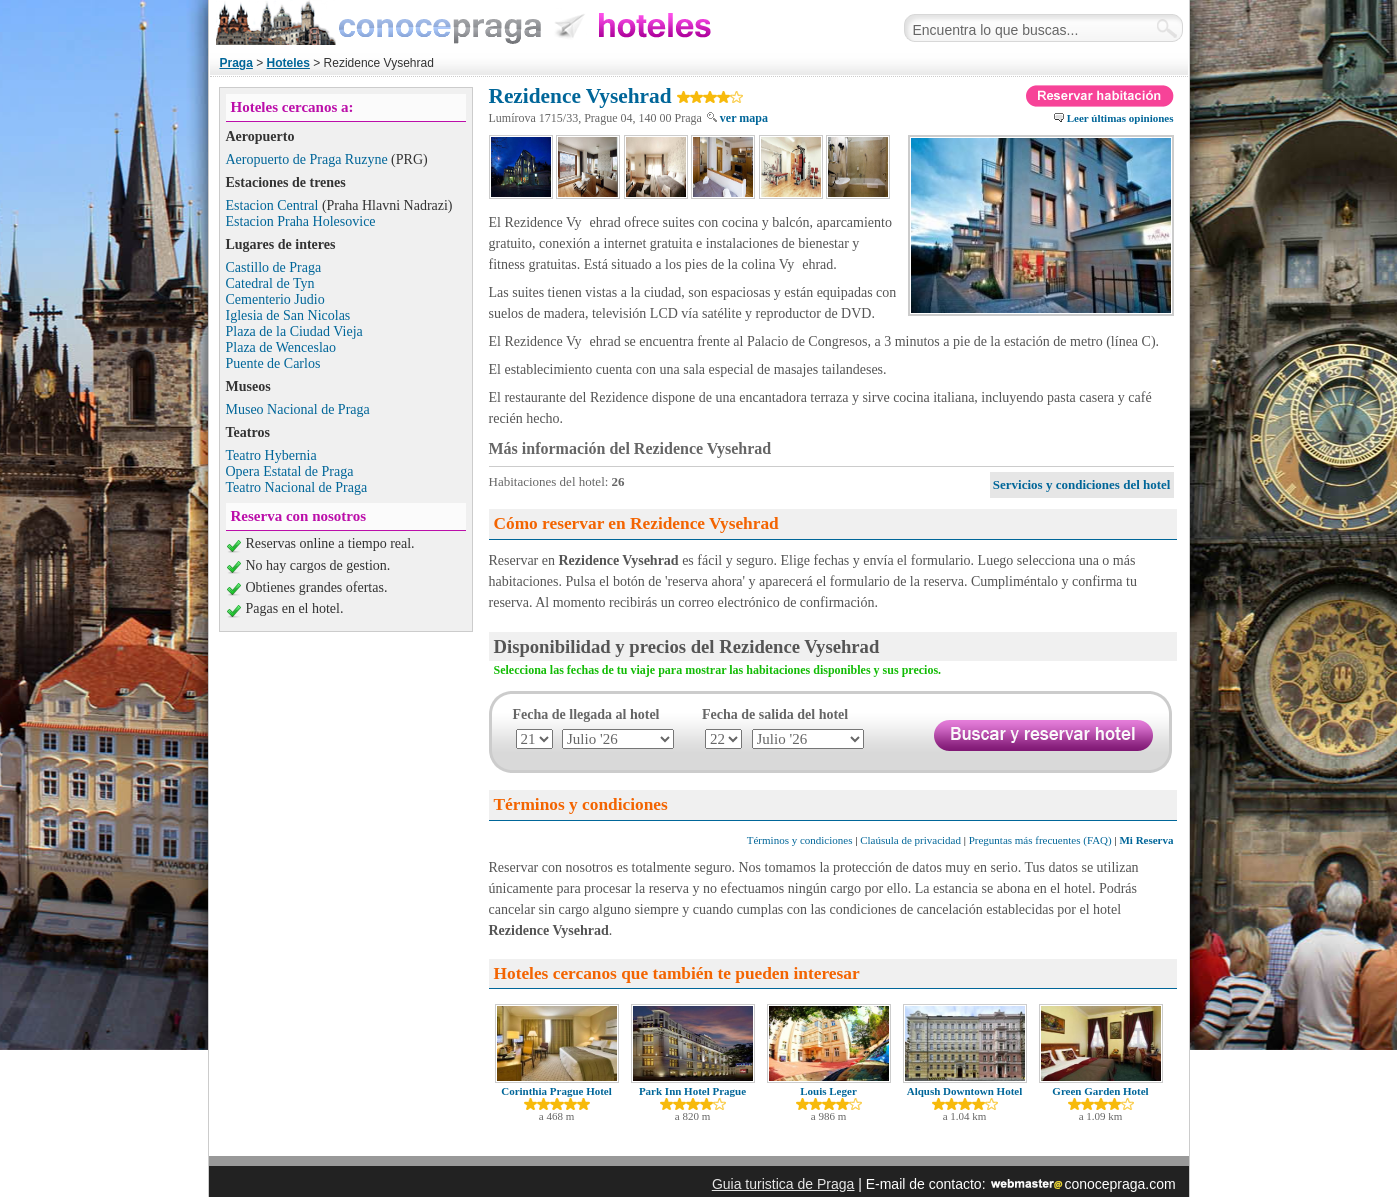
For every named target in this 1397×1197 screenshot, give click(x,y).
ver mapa (744, 118)
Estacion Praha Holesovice (301, 221)
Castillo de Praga (274, 267)
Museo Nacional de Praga (298, 409)
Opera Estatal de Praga (290, 471)
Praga (236, 63)
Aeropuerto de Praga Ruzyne (307, 159)
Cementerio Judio (275, 299)
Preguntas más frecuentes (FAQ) (1040, 840)
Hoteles (288, 63)
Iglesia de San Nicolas (288, 315)
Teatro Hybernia (271, 455)
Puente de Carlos (273, 363)
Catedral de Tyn (270, 283)
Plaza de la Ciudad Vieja (294, 331)
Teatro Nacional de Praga (297, 487)
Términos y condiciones (800, 840)
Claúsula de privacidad (910, 840)
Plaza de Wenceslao (281, 347)
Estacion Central (272, 205)
